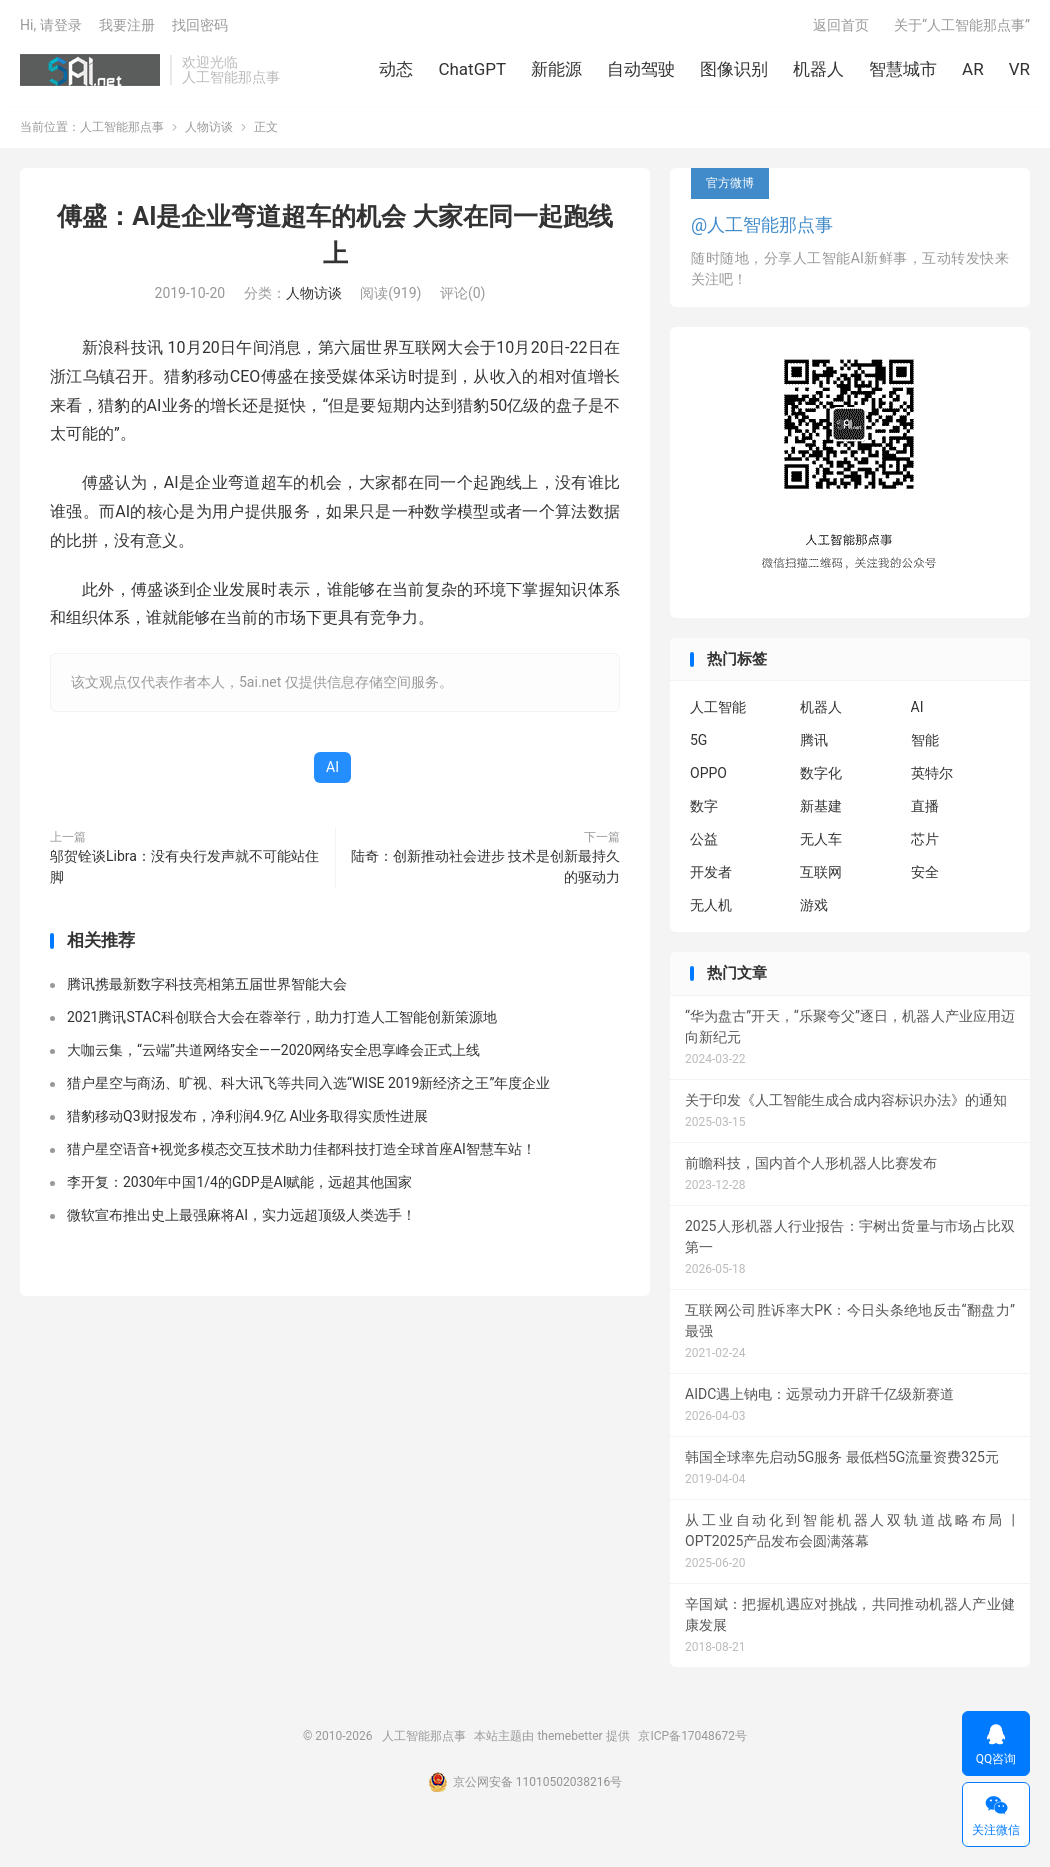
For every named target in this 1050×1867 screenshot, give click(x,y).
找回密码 (200, 26)
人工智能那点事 (90, 71)
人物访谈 (209, 129)
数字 (704, 809)
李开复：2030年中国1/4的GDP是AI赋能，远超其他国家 (239, 1184)
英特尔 (932, 776)
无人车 (821, 842)
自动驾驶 (641, 70)
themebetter (569, 1738)
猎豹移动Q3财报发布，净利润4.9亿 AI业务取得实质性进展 (247, 1118)
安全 (925, 875)
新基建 (821, 809)
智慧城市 (903, 70)
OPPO (708, 776)
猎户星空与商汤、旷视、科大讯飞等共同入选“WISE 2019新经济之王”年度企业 (308, 1085)
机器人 (818, 70)
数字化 (821, 776)
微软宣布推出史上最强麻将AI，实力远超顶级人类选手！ (241, 1217)
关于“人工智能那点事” (962, 26)
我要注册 (127, 26)
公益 (704, 842)
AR (973, 70)
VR (1019, 70)
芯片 (925, 842)
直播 (925, 809)
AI (332, 769)
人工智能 (718, 710)
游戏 (814, 908)
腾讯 (814, 743)
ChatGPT (472, 70)
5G (698, 743)
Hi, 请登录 (51, 26)
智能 (925, 743)
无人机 (711, 908)
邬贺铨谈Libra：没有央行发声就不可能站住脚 (184, 868)
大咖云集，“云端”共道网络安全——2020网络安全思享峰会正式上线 (273, 1052)
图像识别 (734, 70)
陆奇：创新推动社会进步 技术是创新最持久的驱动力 (485, 868)
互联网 (821, 875)
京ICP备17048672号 (692, 1738)
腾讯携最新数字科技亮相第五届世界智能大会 (207, 986)
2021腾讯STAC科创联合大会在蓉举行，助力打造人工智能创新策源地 (282, 1019)
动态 (396, 70)
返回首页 (841, 26)
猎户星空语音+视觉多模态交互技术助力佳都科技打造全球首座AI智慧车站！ (301, 1151)
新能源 (556, 70)
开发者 (711, 875)
